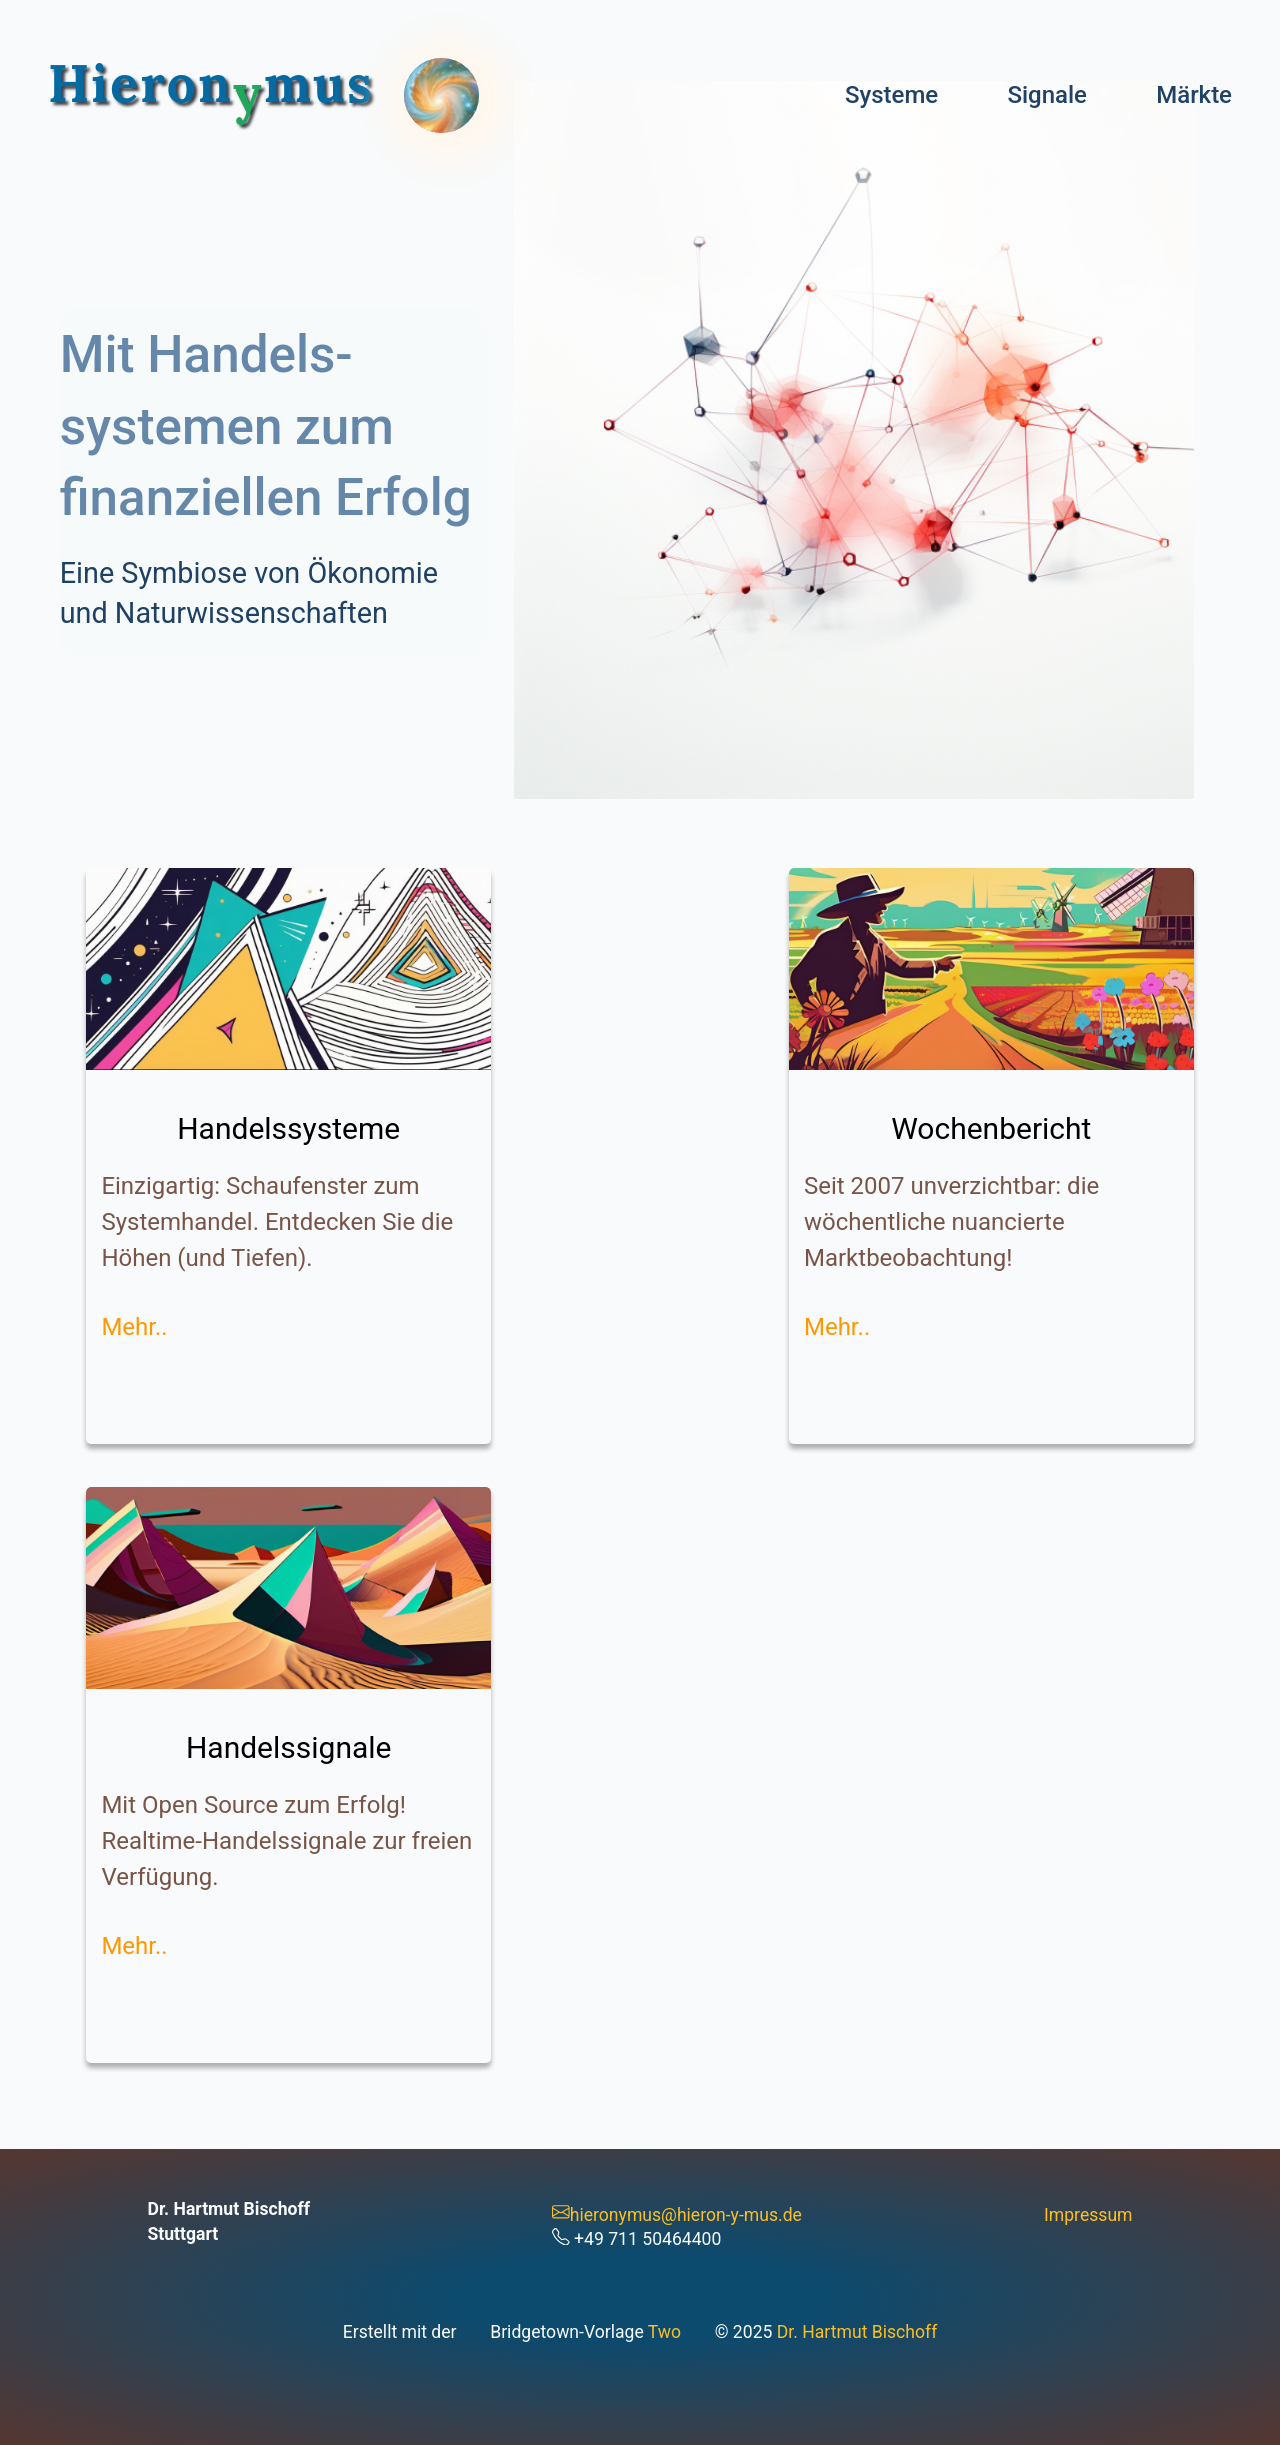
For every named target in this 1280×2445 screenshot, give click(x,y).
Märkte (1194, 95)
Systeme (891, 95)
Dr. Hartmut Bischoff (857, 2332)
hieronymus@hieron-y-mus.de (677, 2215)
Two (664, 2332)
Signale (1047, 95)
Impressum (1088, 2215)
